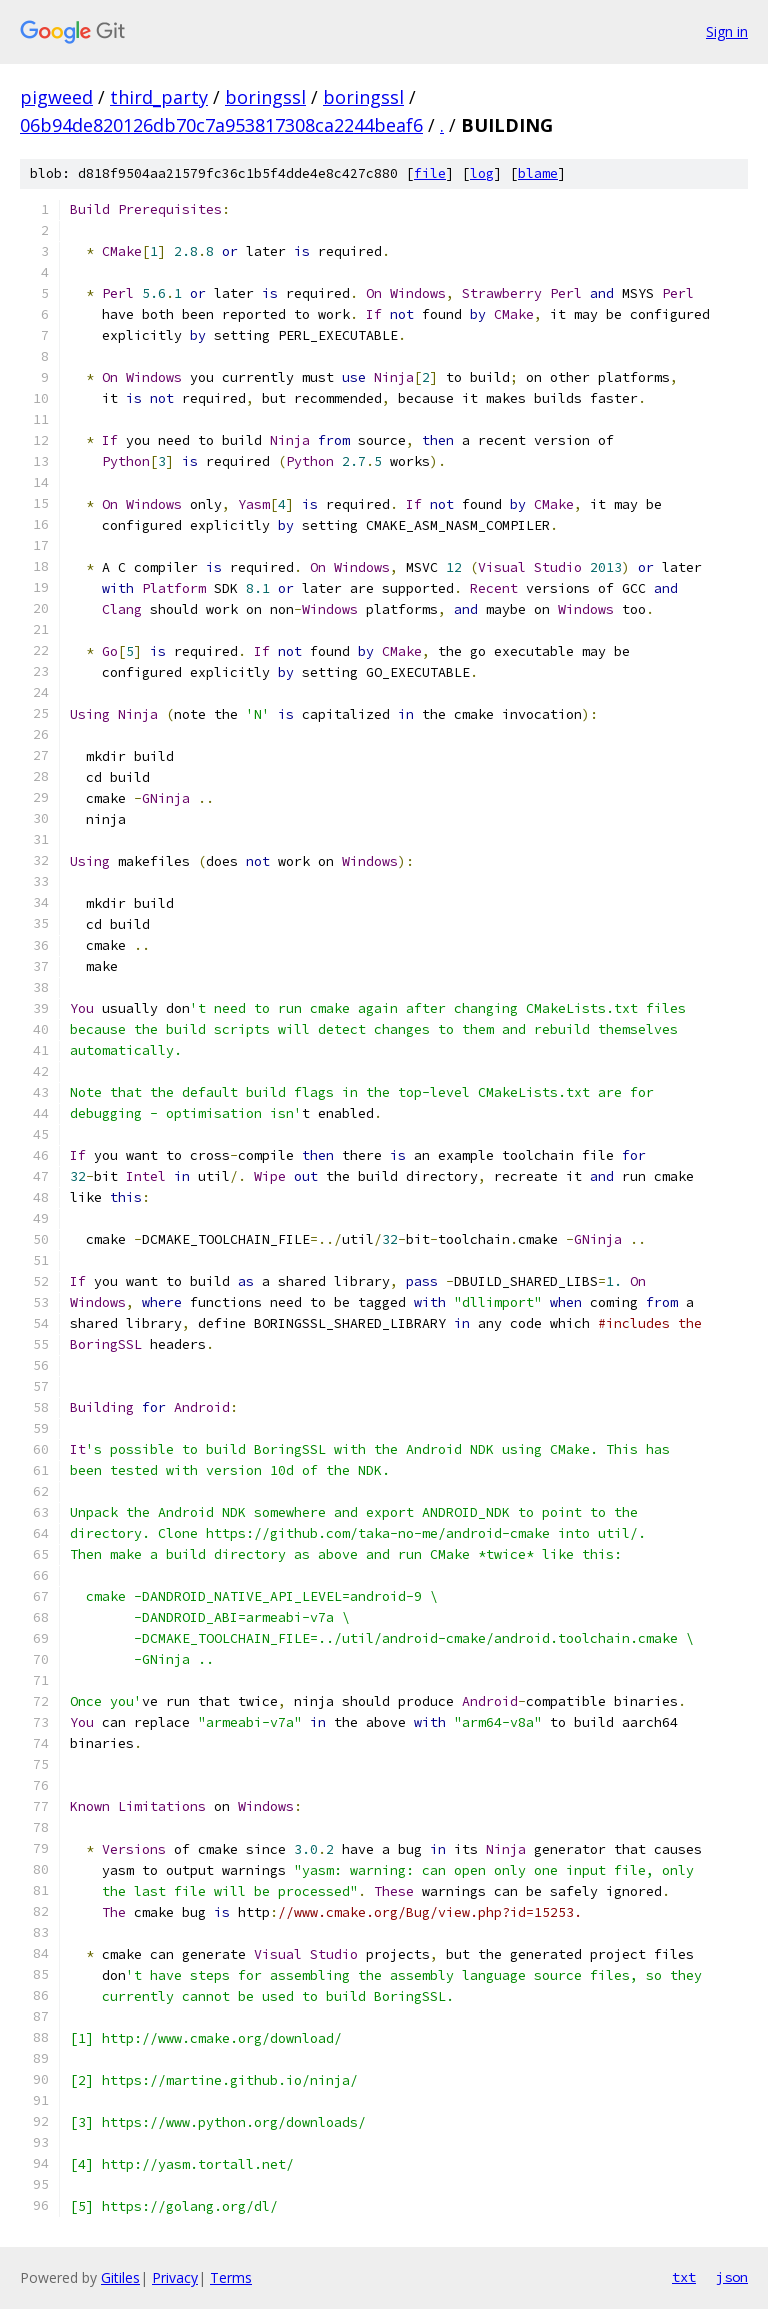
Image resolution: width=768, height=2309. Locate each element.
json (732, 2277)
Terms (231, 2277)
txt (684, 2277)
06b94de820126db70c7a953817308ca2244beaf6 (221, 125)
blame (538, 173)
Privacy (175, 2277)
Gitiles (120, 2277)
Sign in (727, 31)
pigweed (56, 97)
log (482, 173)
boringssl (265, 97)
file (430, 173)
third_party (159, 97)
